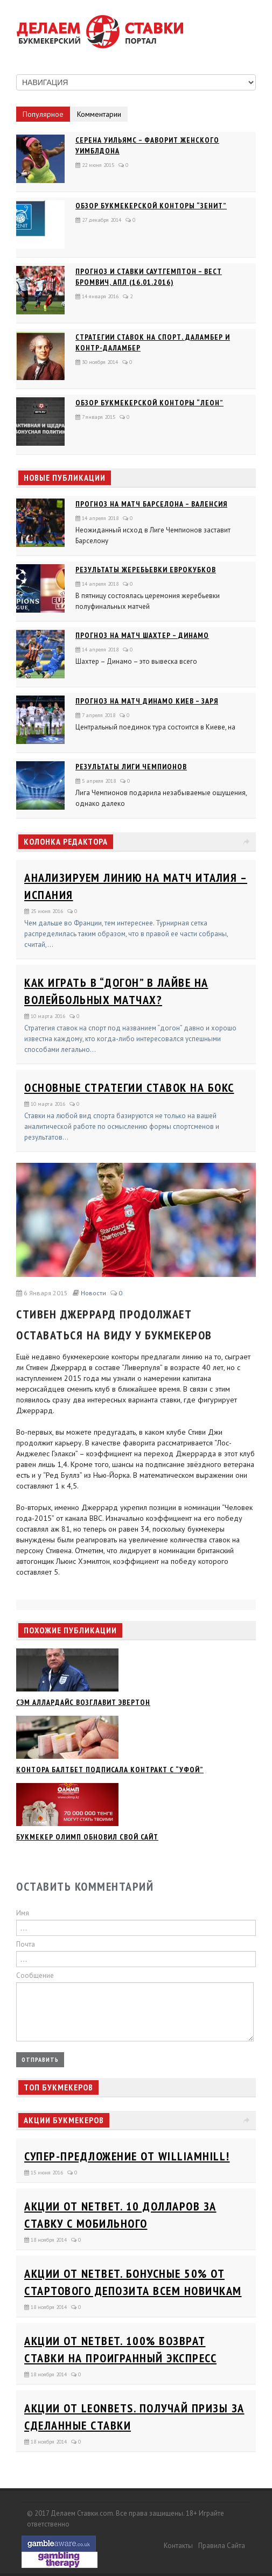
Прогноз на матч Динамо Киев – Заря (146, 701)
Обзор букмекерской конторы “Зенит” (151, 205)
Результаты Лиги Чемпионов (131, 766)
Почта (25, 1944)
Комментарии (99, 114)
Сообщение (35, 1975)
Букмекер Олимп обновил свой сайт (87, 1837)
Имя (22, 1913)
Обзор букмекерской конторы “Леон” (149, 403)
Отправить (40, 2059)
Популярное (43, 114)
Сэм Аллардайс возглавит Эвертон (83, 1702)
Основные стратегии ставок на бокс (129, 1087)
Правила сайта (221, 2545)
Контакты (178, 2545)
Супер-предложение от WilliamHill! (127, 2156)
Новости (93, 1293)
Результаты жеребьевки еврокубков (145, 569)
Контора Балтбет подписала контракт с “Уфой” (110, 1769)
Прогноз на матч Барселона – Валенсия (151, 504)
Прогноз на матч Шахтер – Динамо (142, 635)
